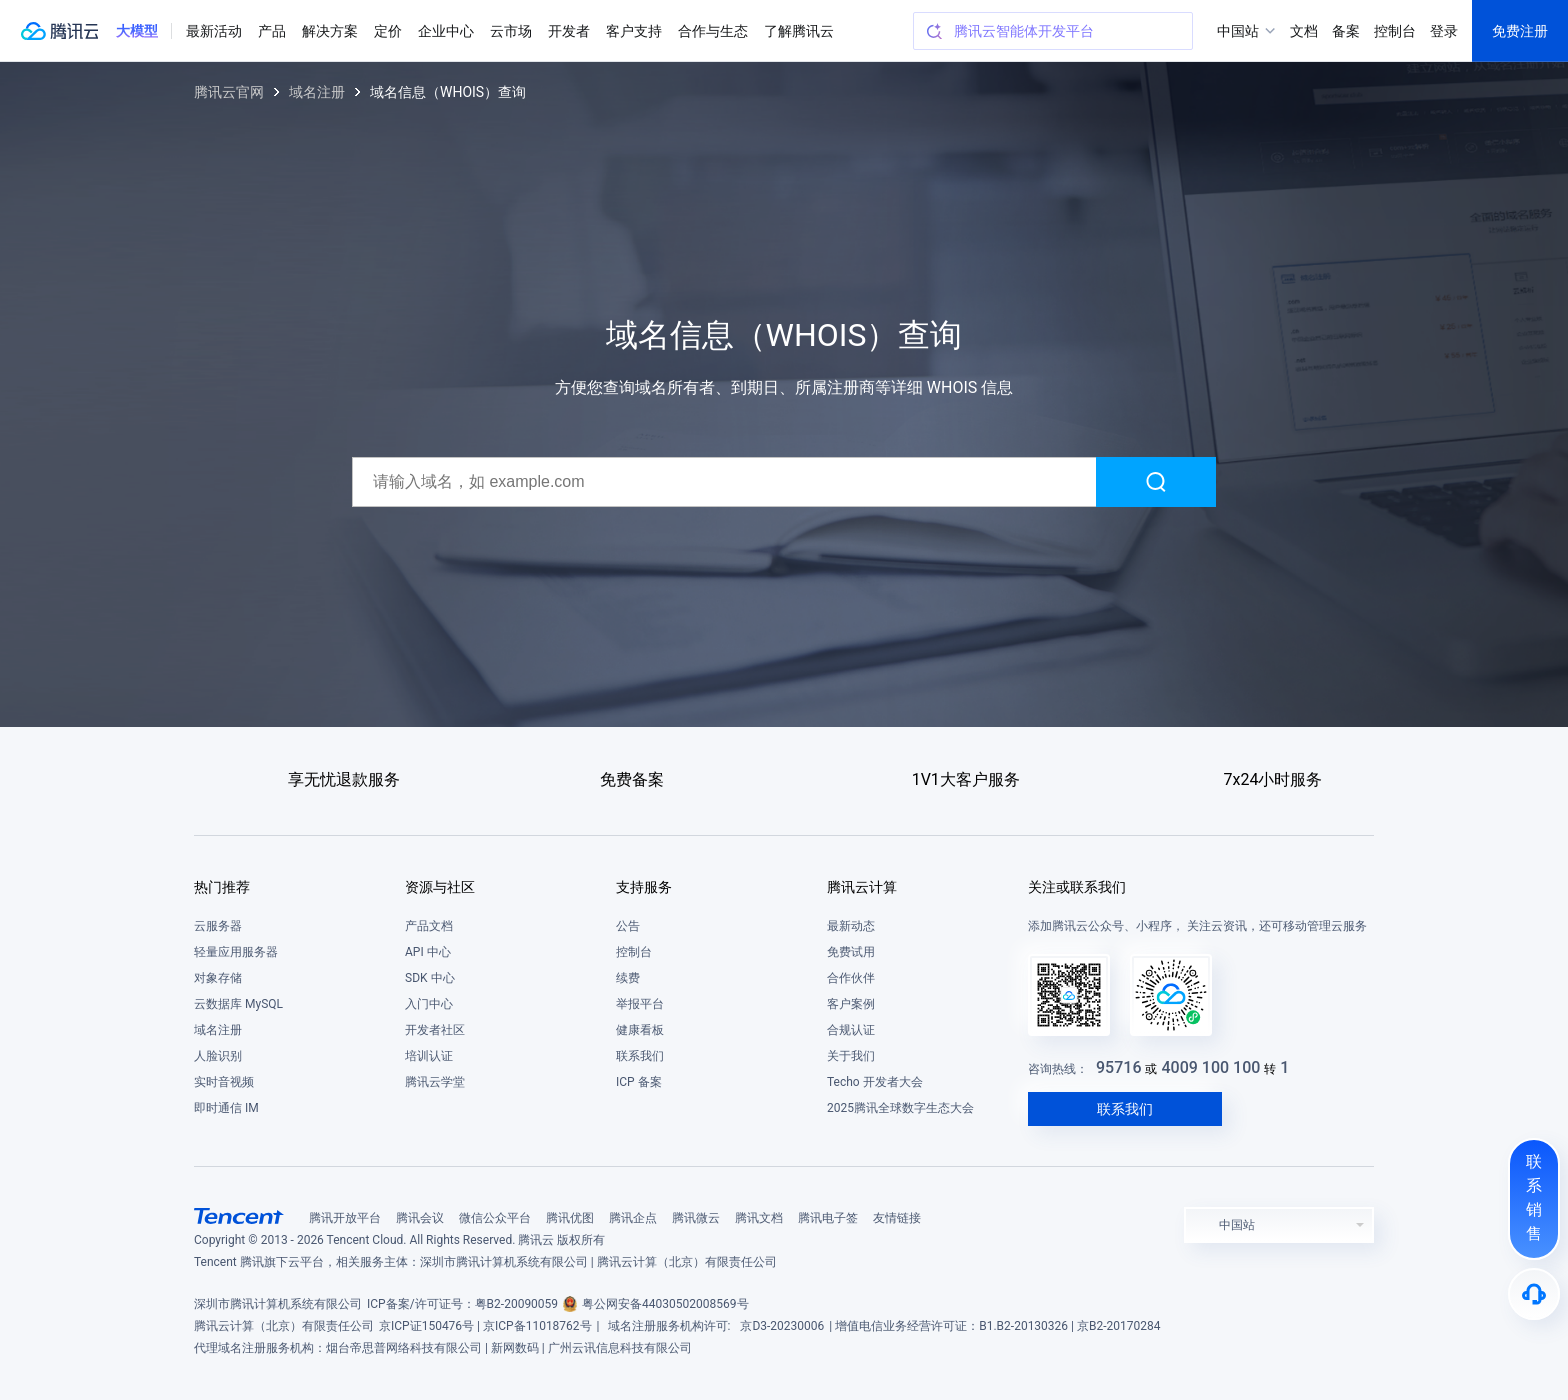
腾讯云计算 (862, 887)
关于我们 (851, 1056)
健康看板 (640, 1030)
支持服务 (644, 887)
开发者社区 (435, 1030)
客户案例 (851, 1004)
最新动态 (851, 926)
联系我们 (640, 1056)
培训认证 (429, 1056)
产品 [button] (272, 31)
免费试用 (851, 952)
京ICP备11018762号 (537, 1326)
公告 (628, 926)
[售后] (1534, 1294)
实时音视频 (224, 1082)
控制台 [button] (1395, 31)
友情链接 (897, 1218)
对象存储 (218, 978)
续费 (628, 978)
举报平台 (640, 1004)
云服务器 (218, 926)
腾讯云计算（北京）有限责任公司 (284, 1326)
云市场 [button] (511, 31)
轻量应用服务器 (236, 952)
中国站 (1238, 31)
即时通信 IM (226, 1108)
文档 (1304, 31)
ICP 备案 (639, 1082)
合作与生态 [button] (713, 31)
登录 (1444, 31)
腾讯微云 (696, 1218)
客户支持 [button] (634, 31)
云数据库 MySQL (238, 1004)
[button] (137, 31)
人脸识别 (218, 1056)
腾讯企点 (633, 1218)
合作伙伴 (851, 978)
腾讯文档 (759, 1218)
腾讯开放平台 (345, 1218)
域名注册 (317, 92)
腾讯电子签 (828, 1218)
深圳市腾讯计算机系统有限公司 (278, 1304)
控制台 (634, 952)
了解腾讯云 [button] (799, 31)
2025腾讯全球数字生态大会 (900, 1108)
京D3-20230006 (782, 1326)
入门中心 (429, 1004)
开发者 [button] (569, 31)
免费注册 (1520, 31)
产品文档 (429, 926)
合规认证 (851, 1030)
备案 (1346, 31)
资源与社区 (440, 887)
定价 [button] (388, 31)
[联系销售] (1534, 1199)
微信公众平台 (495, 1218)
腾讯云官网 (229, 92)
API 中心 (428, 952)
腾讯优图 (570, 1218)
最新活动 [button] (214, 31)
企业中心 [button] (446, 31)
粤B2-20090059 (517, 1304)
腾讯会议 (420, 1218)
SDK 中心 (430, 978)
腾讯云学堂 (435, 1082)
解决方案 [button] (330, 31)
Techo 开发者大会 (875, 1082)
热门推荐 (222, 887)
